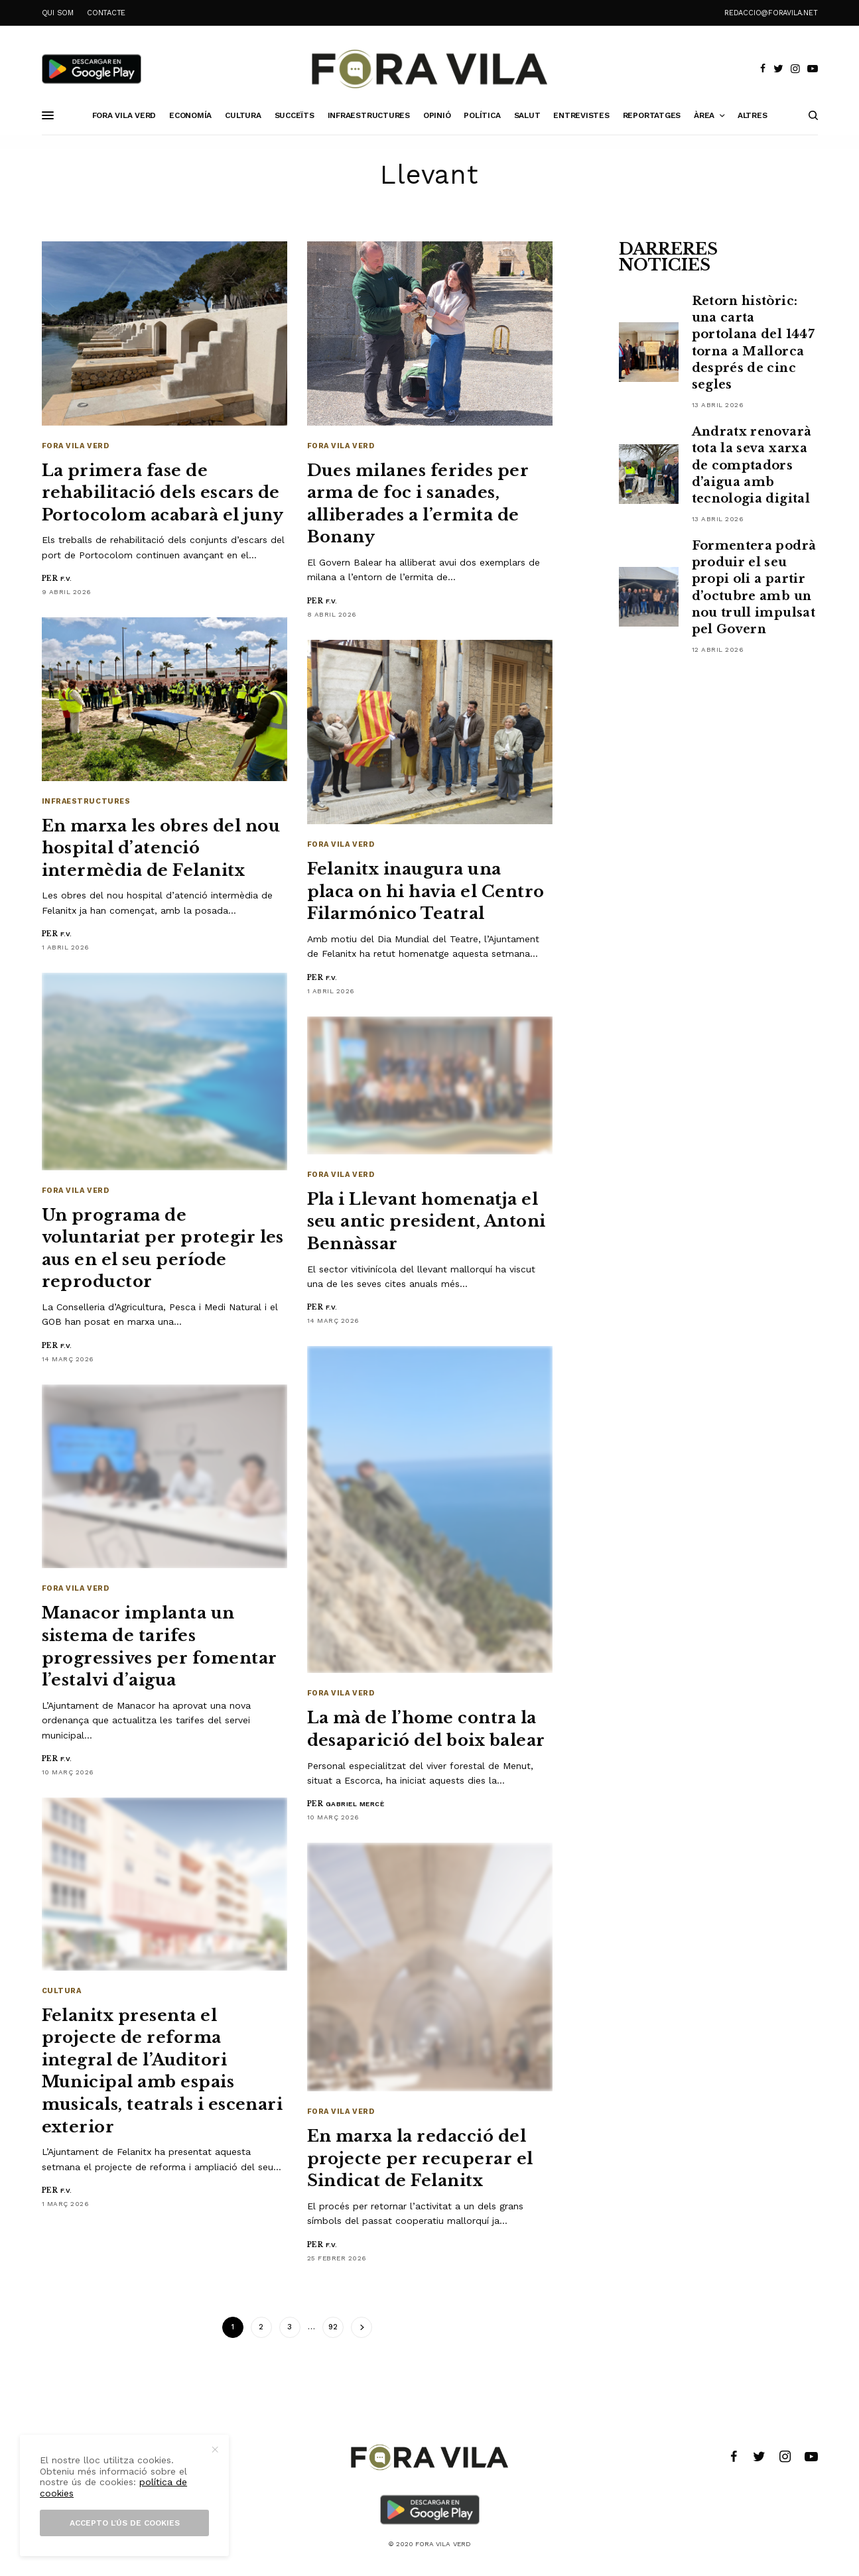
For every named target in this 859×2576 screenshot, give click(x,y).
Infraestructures (86, 801)
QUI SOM (58, 13)
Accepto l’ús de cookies (125, 2523)
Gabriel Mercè (355, 1804)
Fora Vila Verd (75, 446)
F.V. (66, 578)
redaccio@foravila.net (770, 13)
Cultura (62, 1991)
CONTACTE (106, 13)
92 (333, 2327)
